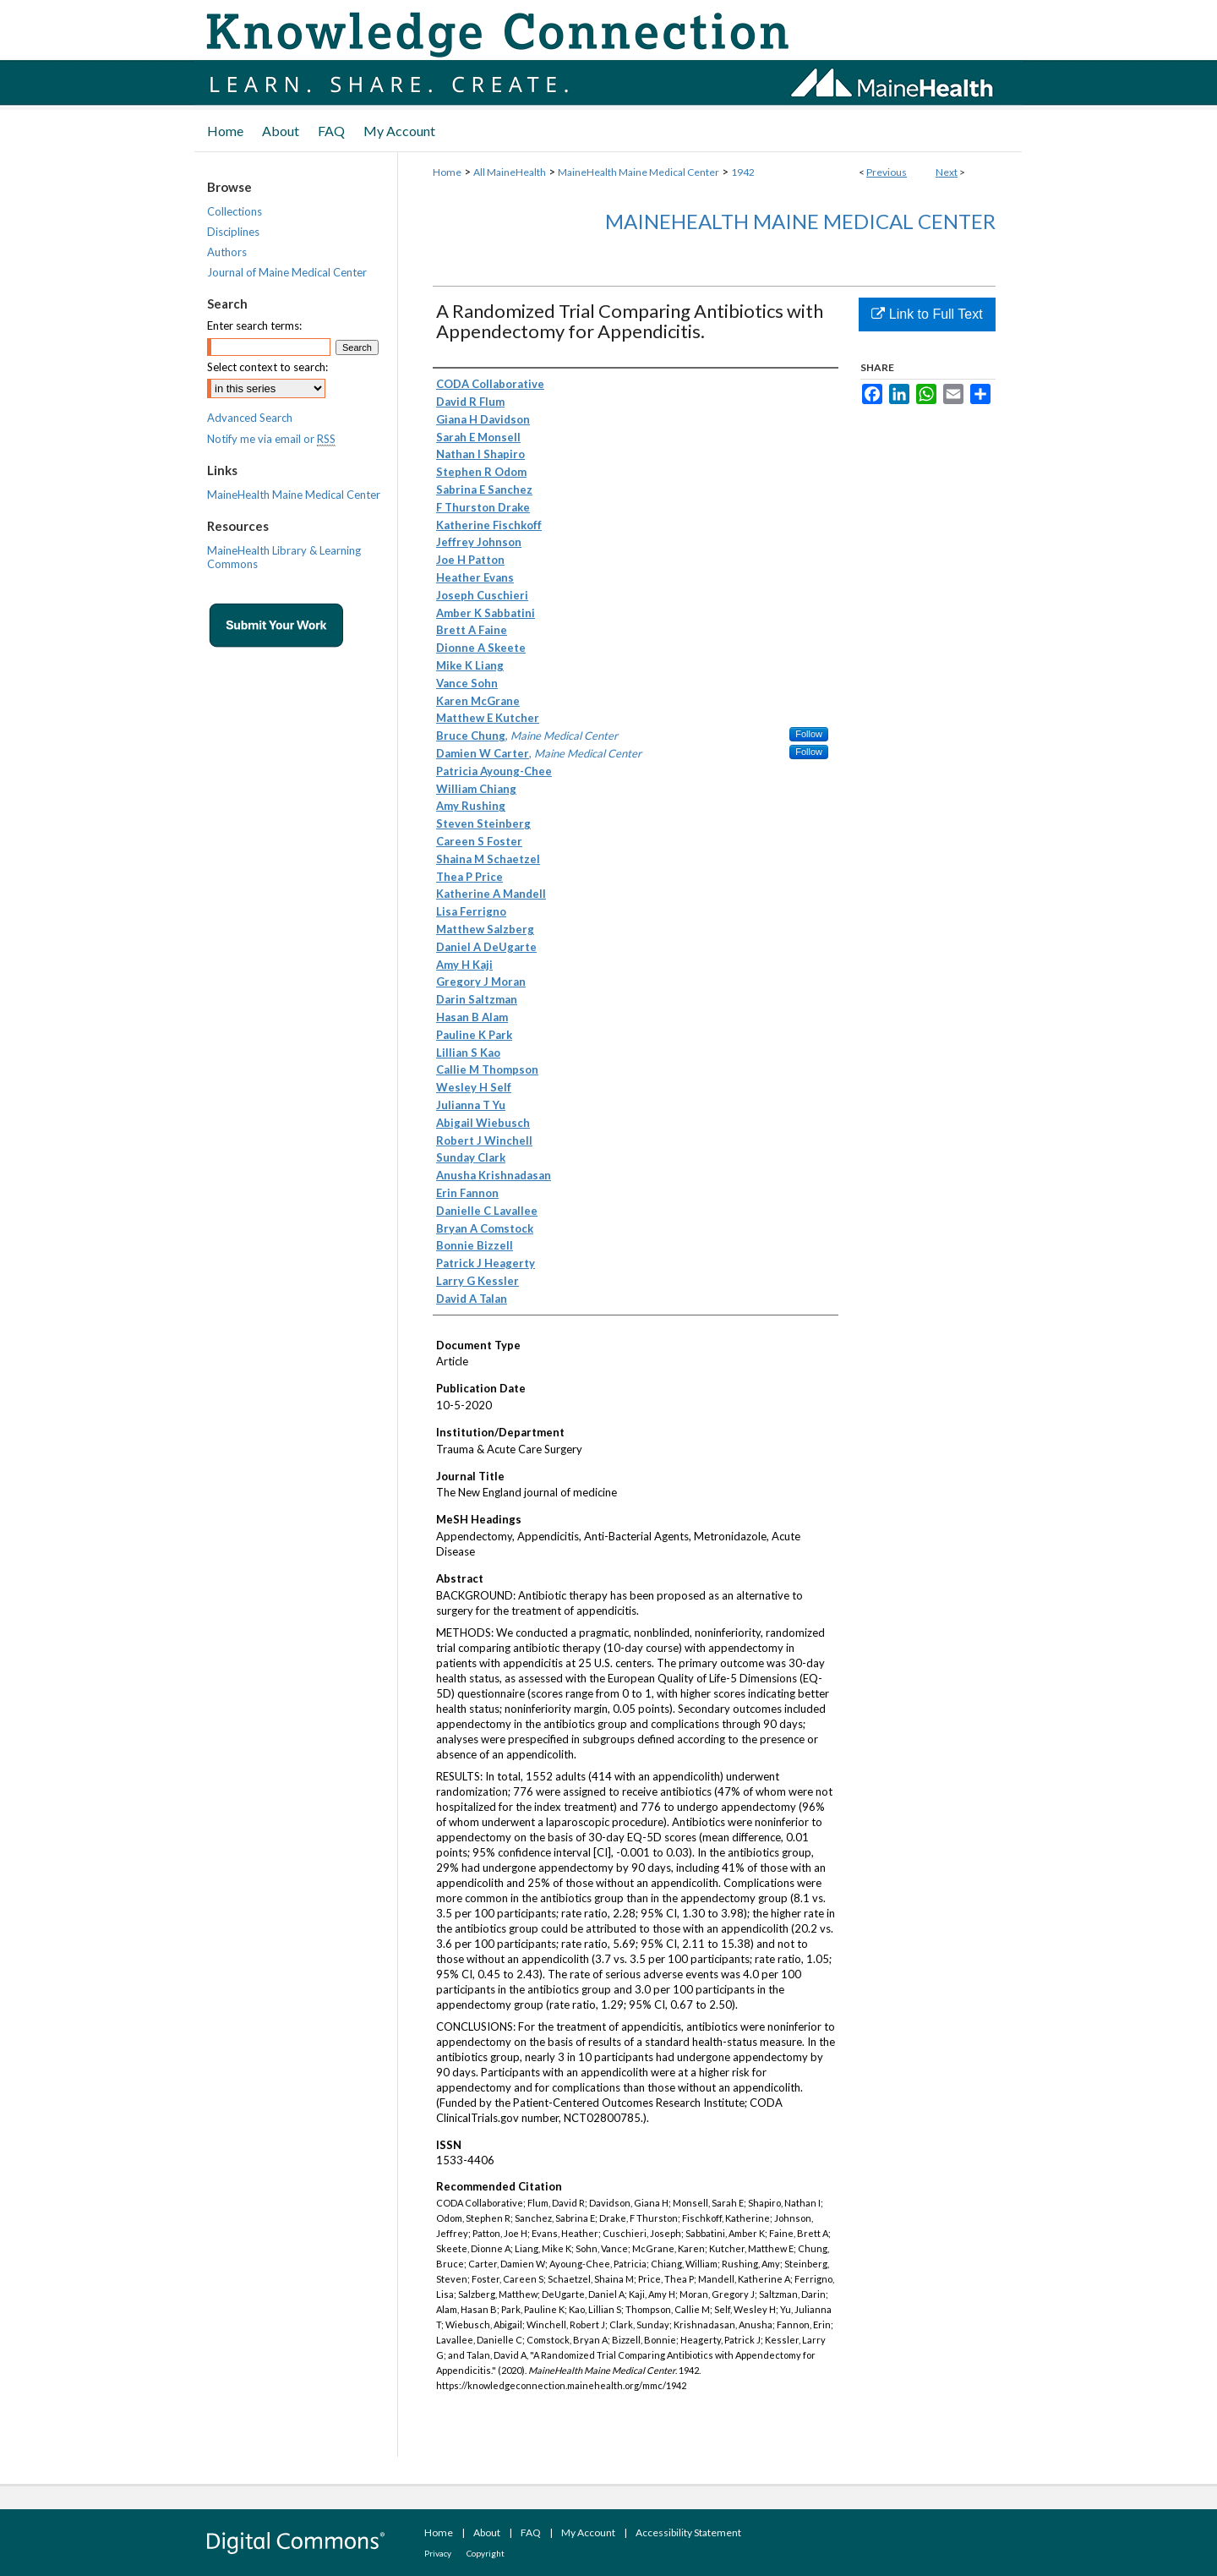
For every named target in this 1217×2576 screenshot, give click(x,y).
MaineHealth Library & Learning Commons (284, 557)
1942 (743, 172)
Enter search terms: (254, 325)
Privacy (437, 2553)
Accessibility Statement (688, 2532)
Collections (234, 211)
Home (447, 172)
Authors (227, 252)
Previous (886, 172)
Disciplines (233, 231)
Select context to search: (267, 367)
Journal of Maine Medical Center (287, 272)
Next (947, 172)
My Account (588, 2532)
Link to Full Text (926, 314)
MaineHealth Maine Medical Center (638, 172)
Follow (808, 734)
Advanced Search (249, 417)
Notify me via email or (271, 439)
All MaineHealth (509, 172)
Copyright (486, 2553)
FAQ (531, 2532)
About (486, 2532)
